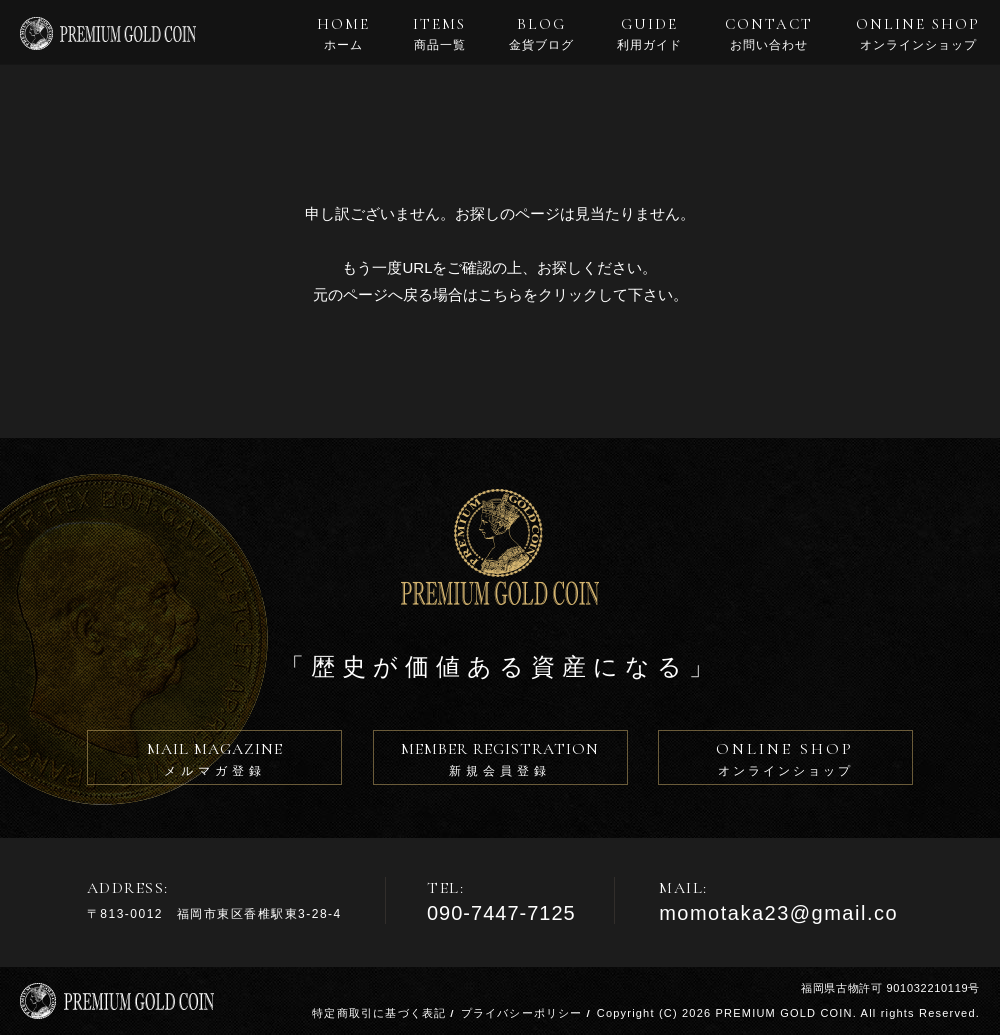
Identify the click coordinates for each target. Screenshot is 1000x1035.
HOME (343, 34)
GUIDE (649, 34)
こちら (500, 294)
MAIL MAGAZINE (214, 762)
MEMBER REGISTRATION (500, 762)
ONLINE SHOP (918, 34)
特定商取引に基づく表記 (379, 1013)
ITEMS (439, 34)
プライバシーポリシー (522, 1013)
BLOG (541, 34)
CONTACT (769, 34)
